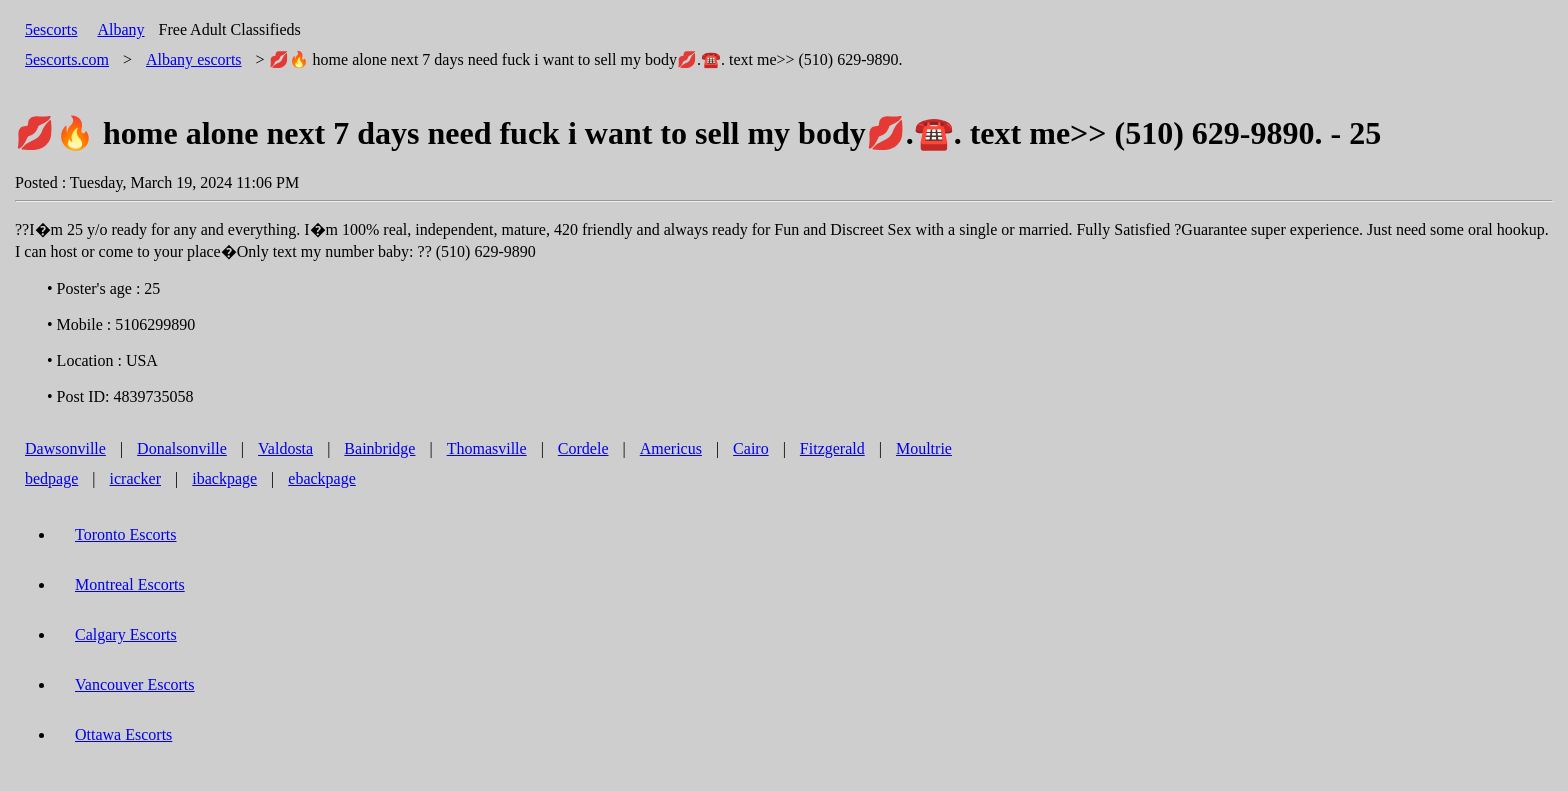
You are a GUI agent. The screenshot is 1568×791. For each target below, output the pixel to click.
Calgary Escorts (126, 634)
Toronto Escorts (126, 534)
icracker (136, 478)
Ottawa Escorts (123, 734)
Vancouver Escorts (135, 684)
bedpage (51, 478)
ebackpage (322, 478)
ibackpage (224, 478)
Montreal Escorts (130, 584)
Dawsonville (65, 448)
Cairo (751, 448)
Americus (671, 448)
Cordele (583, 448)
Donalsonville (182, 448)
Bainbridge (379, 448)
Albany (120, 29)
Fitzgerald (832, 448)
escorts (194, 59)
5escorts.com (67, 59)
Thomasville (487, 448)
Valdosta (285, 448)
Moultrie (924, 448)
